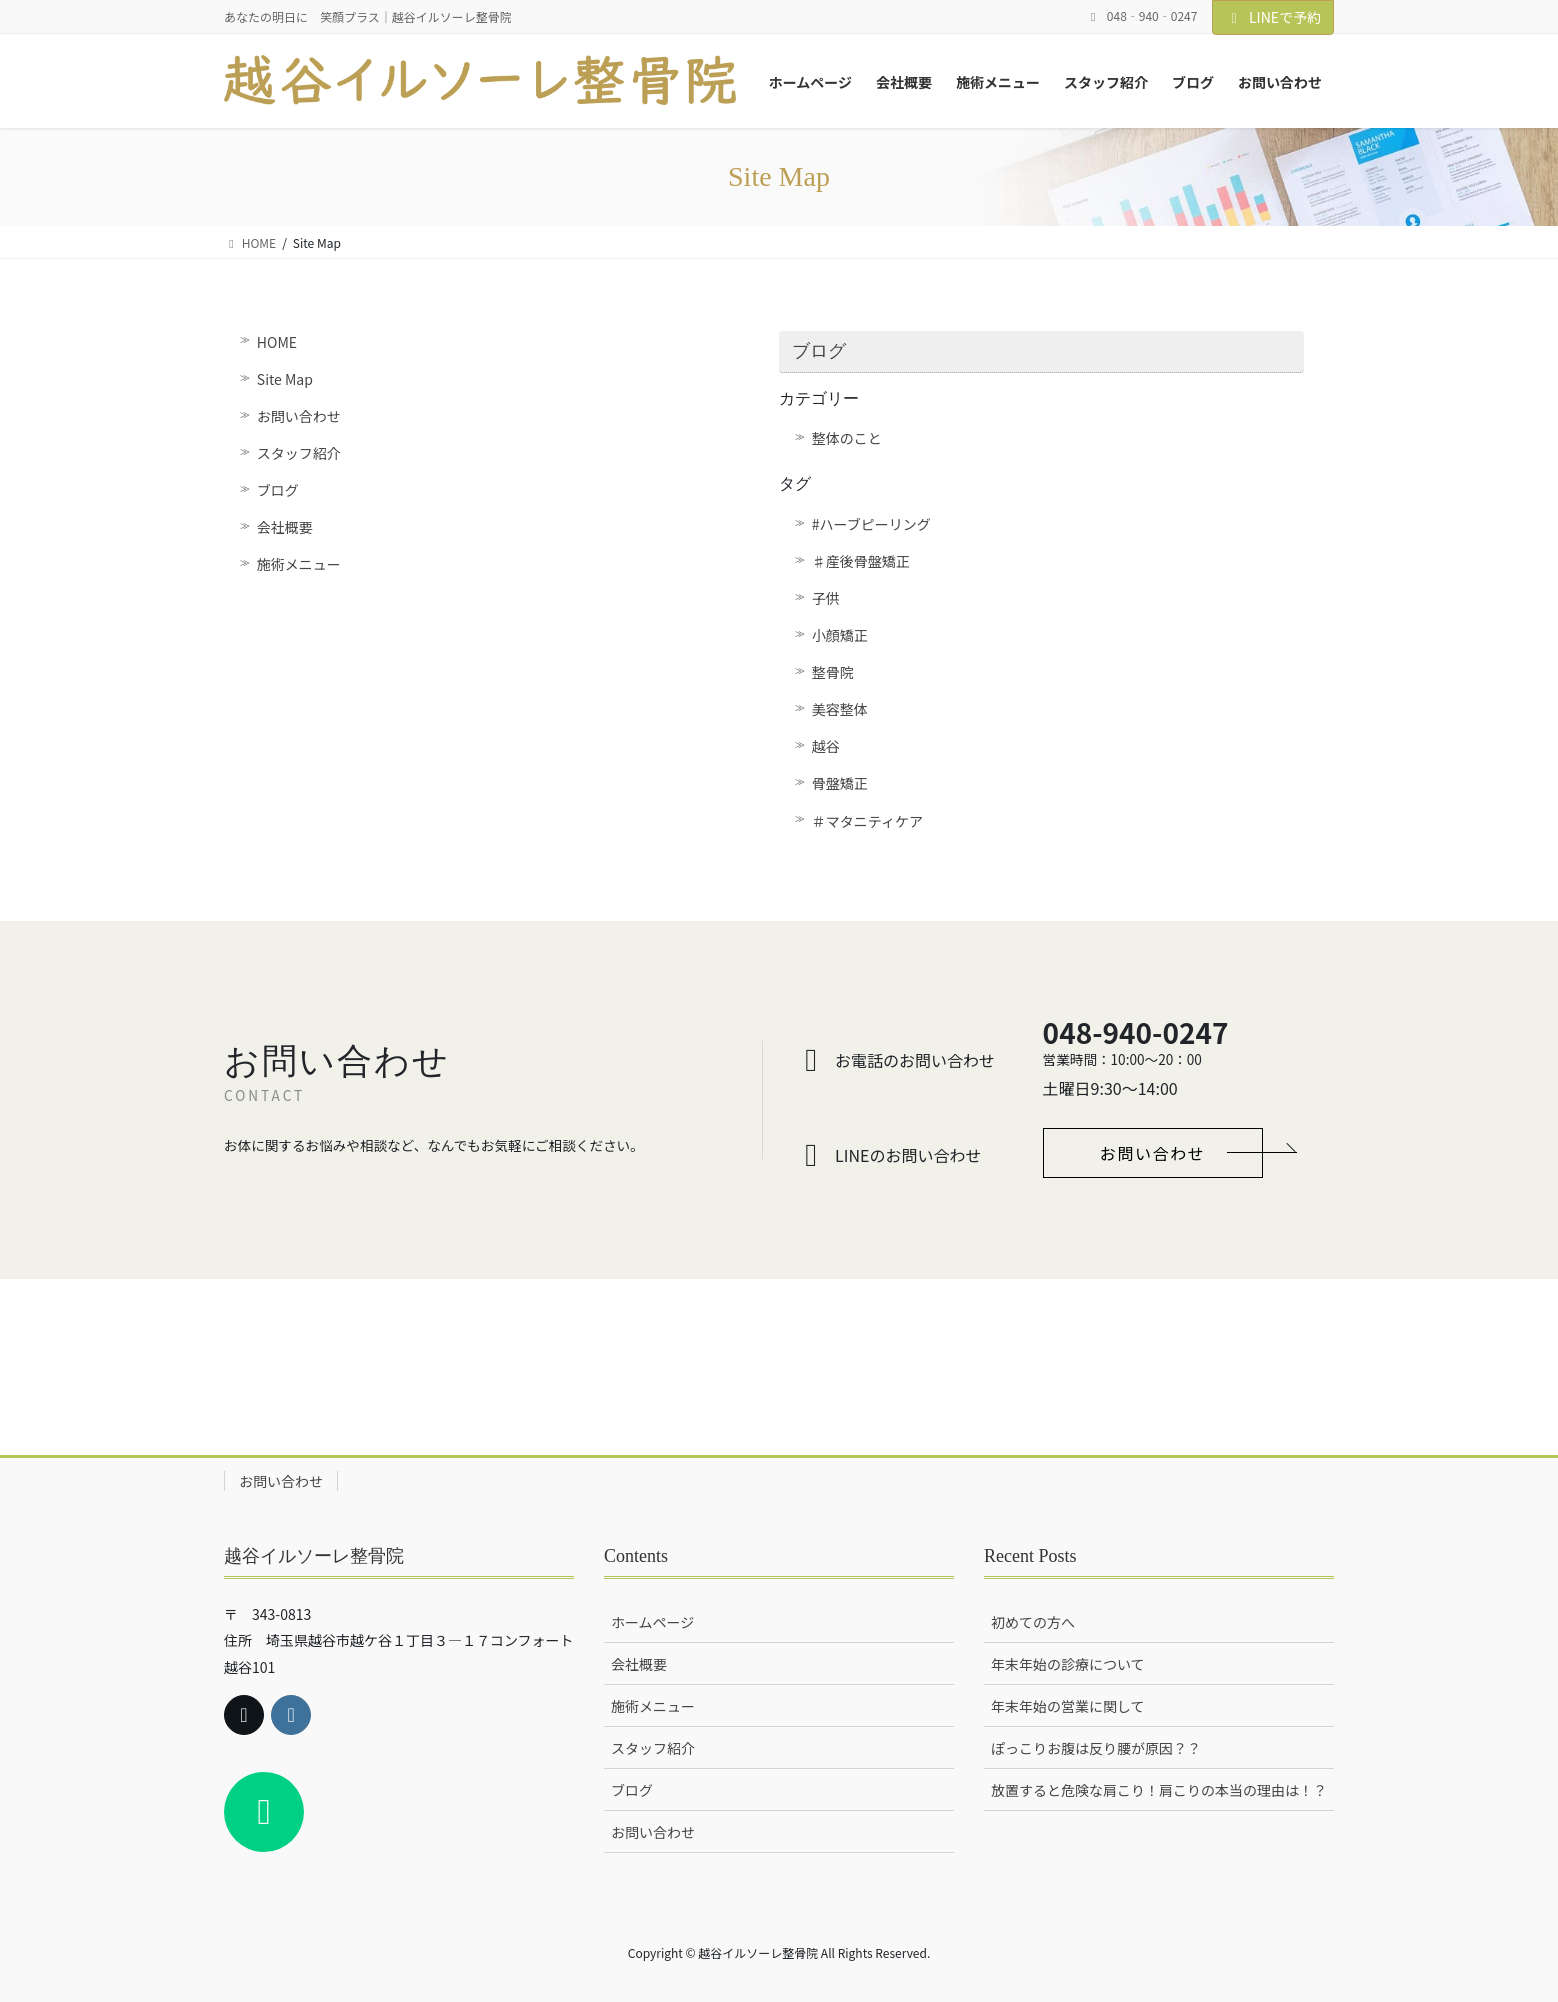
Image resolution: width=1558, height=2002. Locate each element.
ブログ (278, 490)
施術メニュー (299, 564)
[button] (1153, 1153)
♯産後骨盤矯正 (861, 561)
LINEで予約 (1273, 17)
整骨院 (833, 672)
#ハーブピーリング (871, 524)
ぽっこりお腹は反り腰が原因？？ (1096, 1748)
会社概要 (285, 527)
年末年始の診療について (1068, 1664)
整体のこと (847, 438)
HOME (277, 342)
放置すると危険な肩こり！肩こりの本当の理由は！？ (1159, 1790)
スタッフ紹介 (299, 453)
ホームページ (652, 1622)
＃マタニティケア (867, 821)
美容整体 (840, 709)
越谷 (826, 746)
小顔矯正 (840, 635)
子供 (826, 598)
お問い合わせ (299, 416)
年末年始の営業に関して (1068, 1706)
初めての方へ (1033, 1622)
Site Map (285, 379)
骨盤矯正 (840, 783)
